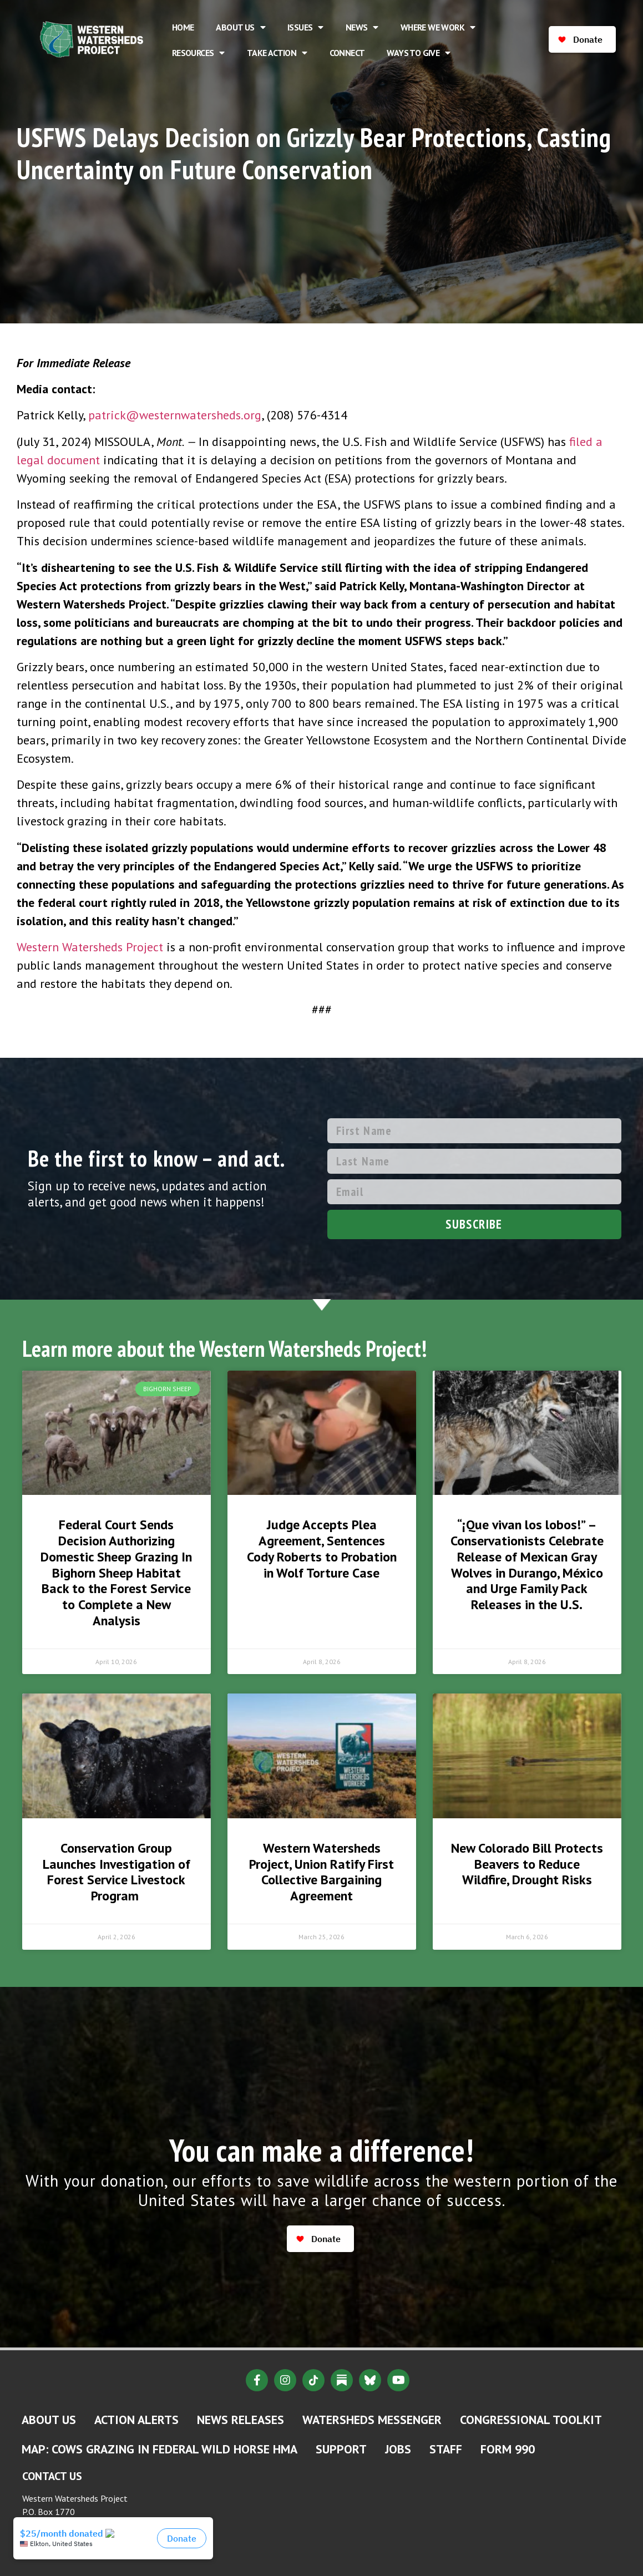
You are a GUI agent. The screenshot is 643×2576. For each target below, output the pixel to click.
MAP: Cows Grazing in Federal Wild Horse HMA (159, 2449)
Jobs (398, 2449)
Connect (347, 52)
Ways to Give (418, 53)
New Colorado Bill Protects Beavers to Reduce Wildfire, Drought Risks (527, 1864)
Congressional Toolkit (531, 2419)
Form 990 (507, 2449)
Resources (198, 53)
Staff (445, 2449)
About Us (240, 27)
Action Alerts (136, 2419)
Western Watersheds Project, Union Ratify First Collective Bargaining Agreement (321, 1871)
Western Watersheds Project (90, 947)
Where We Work (438, 27)
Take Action (277, 53)
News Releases (240, 2419)
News (362, 27)
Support (341, 2449)
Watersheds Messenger (372, 2419)
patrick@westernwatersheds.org (174, 415)
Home (183, 27)
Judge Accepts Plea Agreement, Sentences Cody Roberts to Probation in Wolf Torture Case (322, 1548)
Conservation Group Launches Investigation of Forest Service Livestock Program (116, 1871)
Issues (305, 27)
